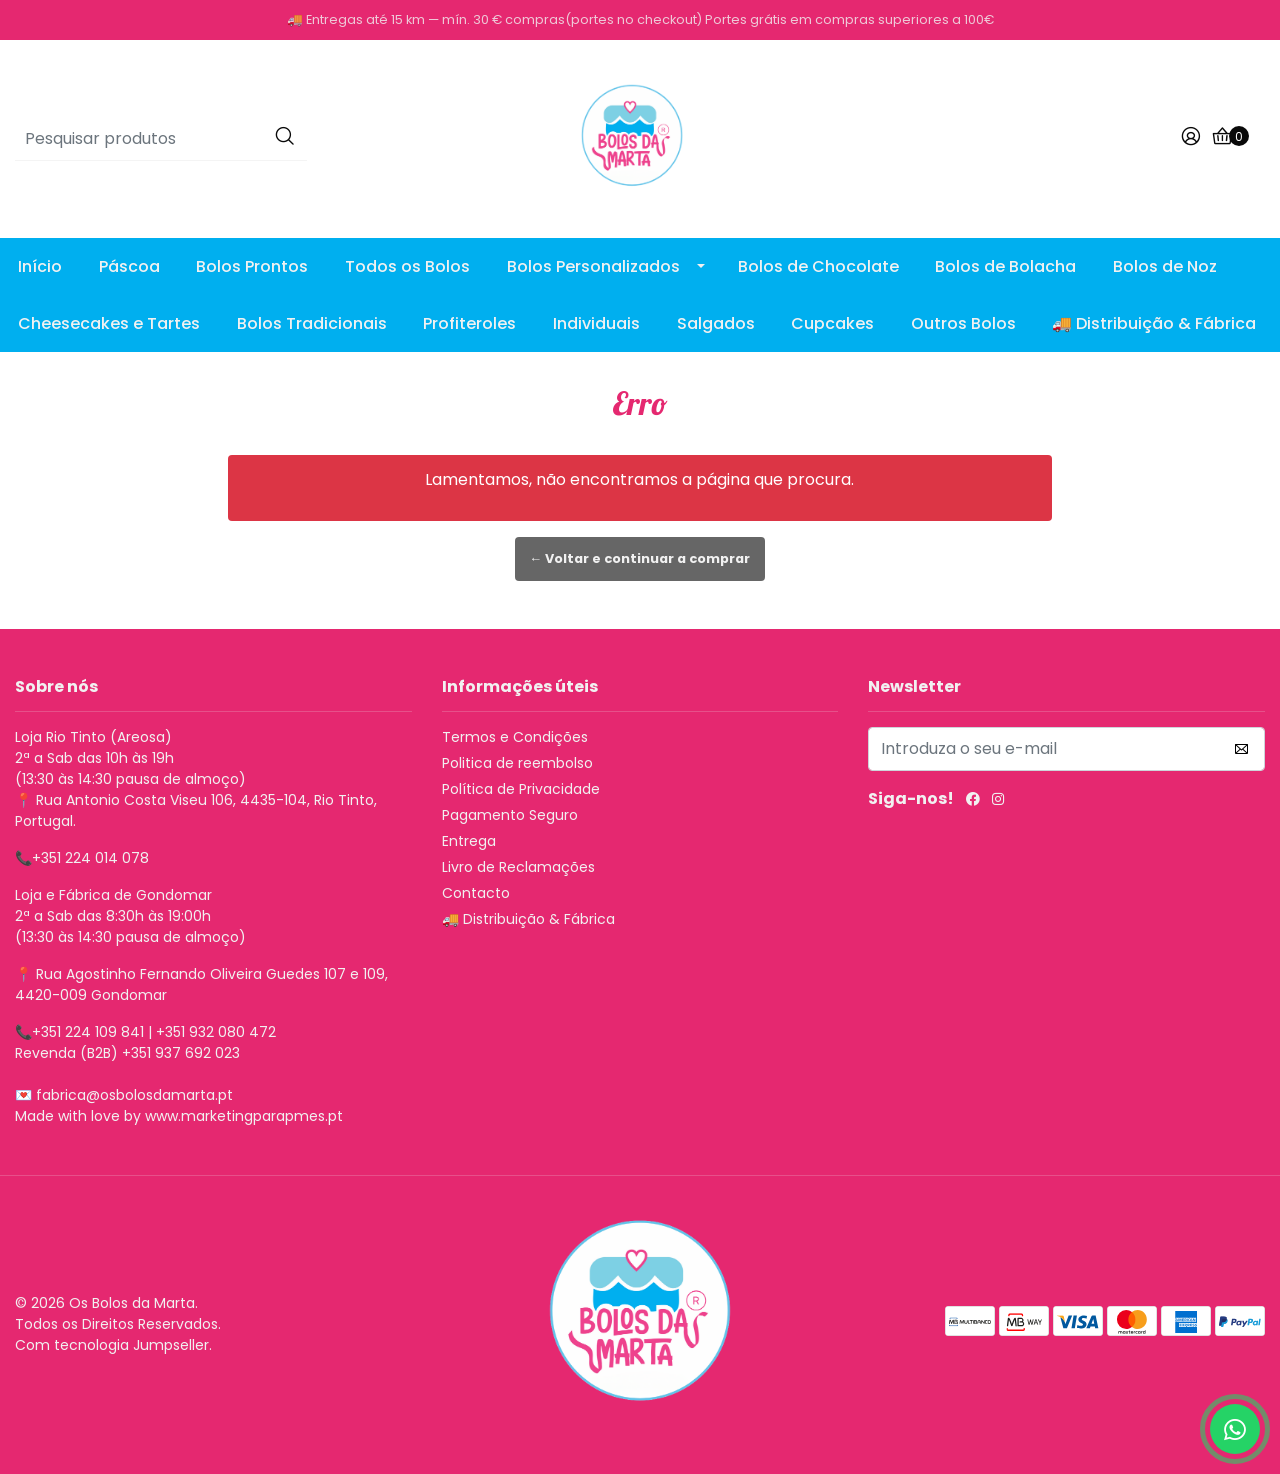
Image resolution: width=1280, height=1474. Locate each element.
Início (40, 266)
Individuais (596, 323)
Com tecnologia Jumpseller (112, 1345)
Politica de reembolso (517, 763)
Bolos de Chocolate (818, 266)
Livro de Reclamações (518, 867)
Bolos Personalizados (593, 266)
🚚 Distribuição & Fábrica (1154, 323)
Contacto (476, 893)
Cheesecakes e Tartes (109, 323)
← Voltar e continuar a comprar (640, 558)
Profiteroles (469, 323)
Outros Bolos (963, 323)
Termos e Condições (515, 737)
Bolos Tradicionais (312, 323)
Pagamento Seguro (510, 815)
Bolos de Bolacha (1005, 266)
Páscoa (129, 266)
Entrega (469, 841)
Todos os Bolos (407, 266)
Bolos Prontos (252, 266)
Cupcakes (832, 323)
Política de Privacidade (521, 789)
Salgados (716, 323)
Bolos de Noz (1165, 266)
